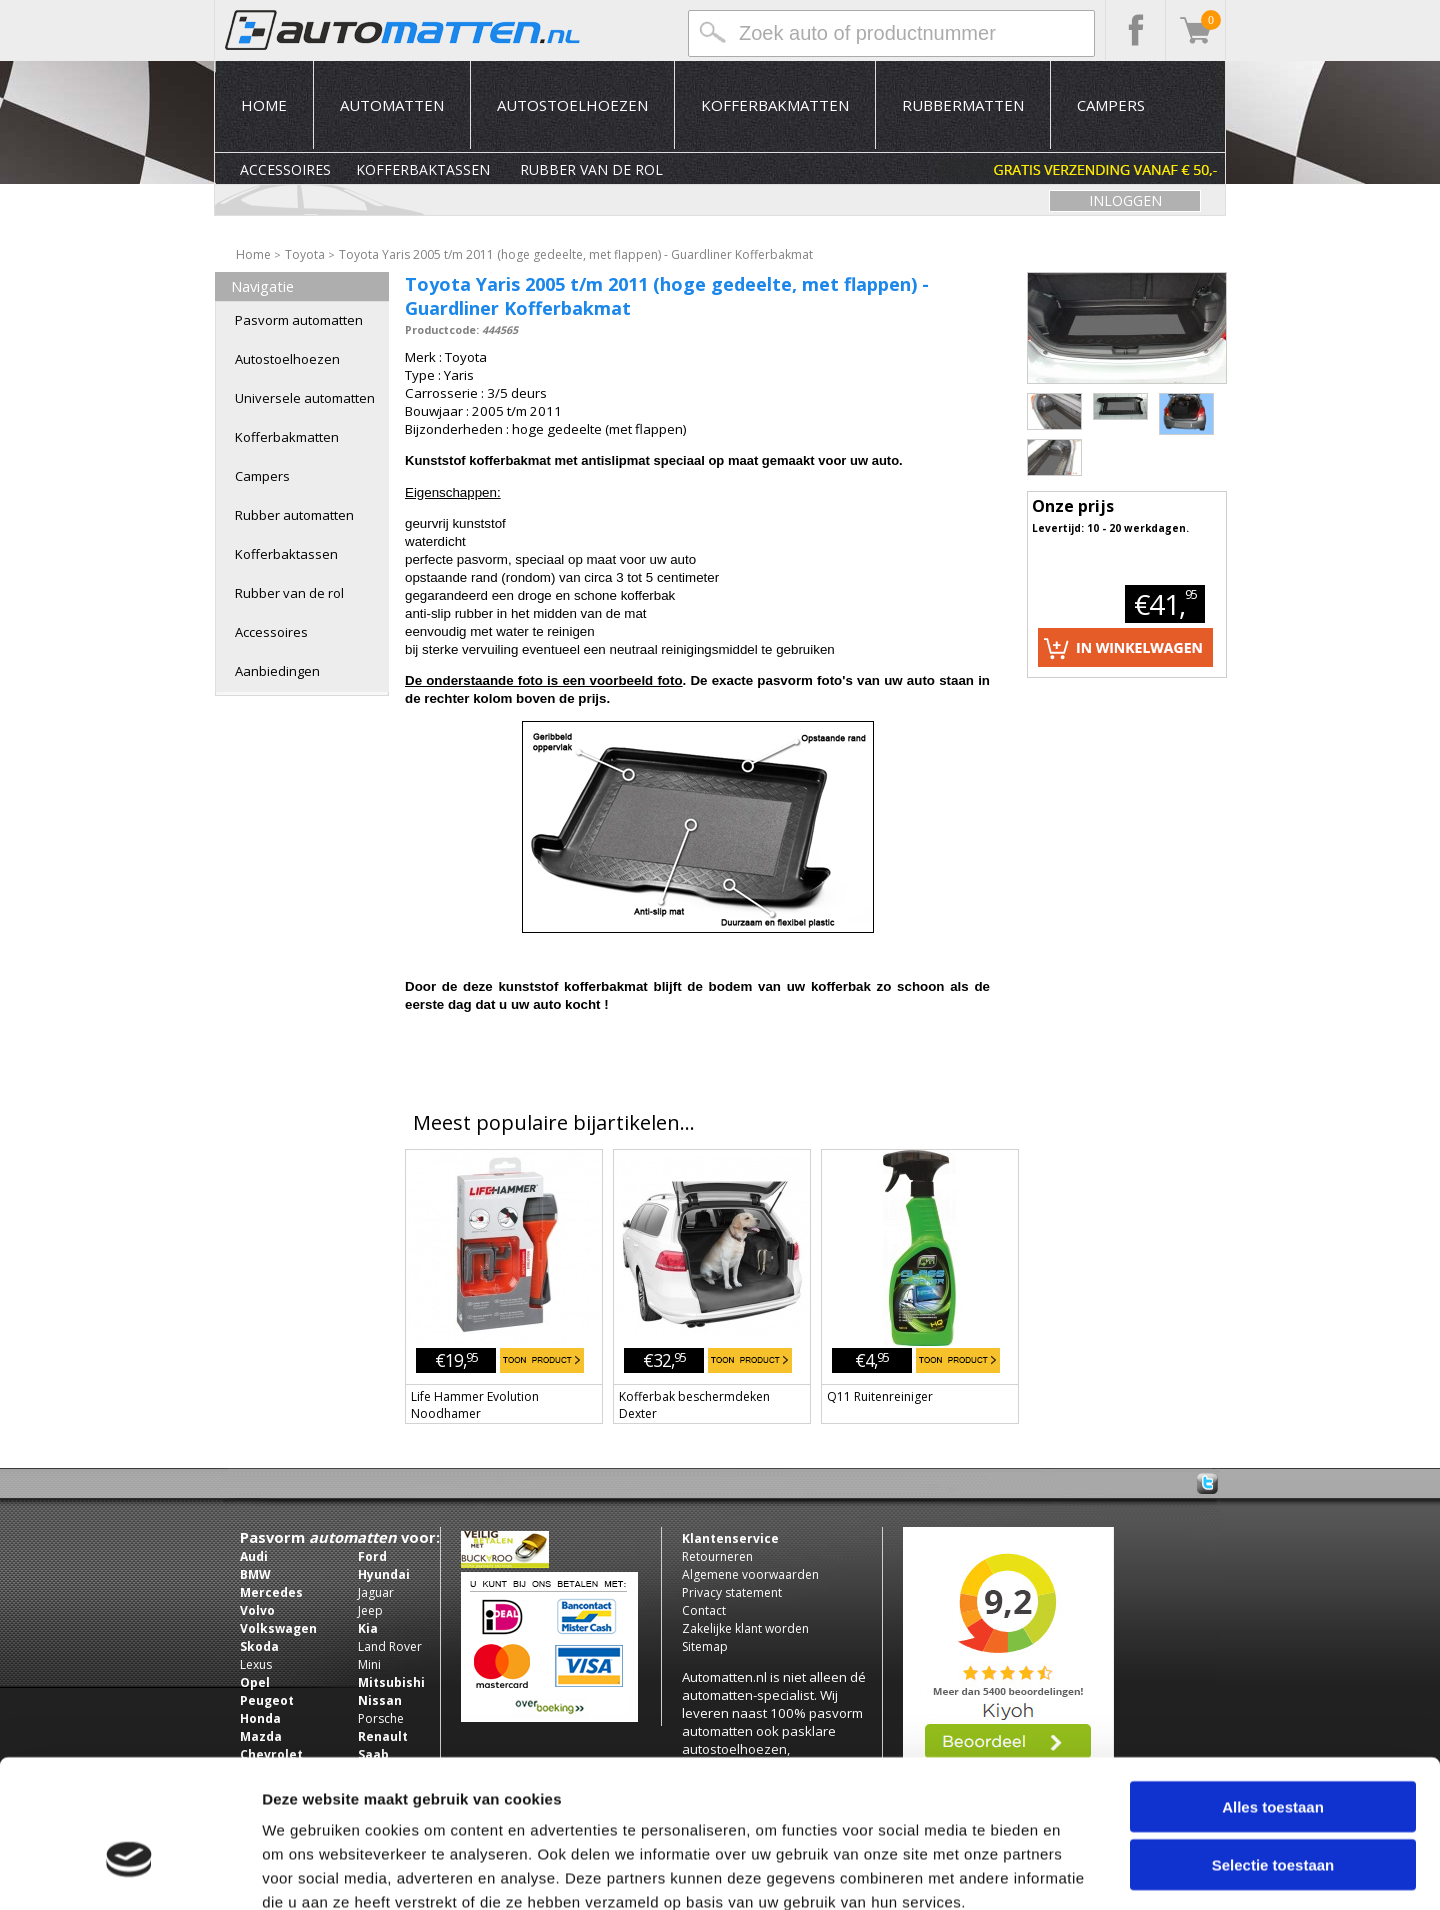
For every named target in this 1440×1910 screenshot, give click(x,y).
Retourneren (717, 1556)
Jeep (370, 1610)
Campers (1111, 105)
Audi (254, 1556)
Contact (704, 1610)
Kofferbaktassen (423, 169)
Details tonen (1080, 1870)
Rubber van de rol (591, 169)
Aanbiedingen (277, 671)
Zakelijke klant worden (745, 1628)
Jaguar (376, 1592)
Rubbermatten (963, 105)
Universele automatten (305, 398)
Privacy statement (732, 1592)
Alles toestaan (1273, 1694)
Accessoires (285, 169)
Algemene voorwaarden (750, 1574)
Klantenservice (730, 1538)
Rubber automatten (294, 515)
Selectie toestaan (1273, 1753)
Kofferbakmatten (775, 105)
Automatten (392, 105)
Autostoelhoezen (572, 105)
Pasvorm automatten (299, 320)
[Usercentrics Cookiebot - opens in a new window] (129, 1871)
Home (264, 105)
